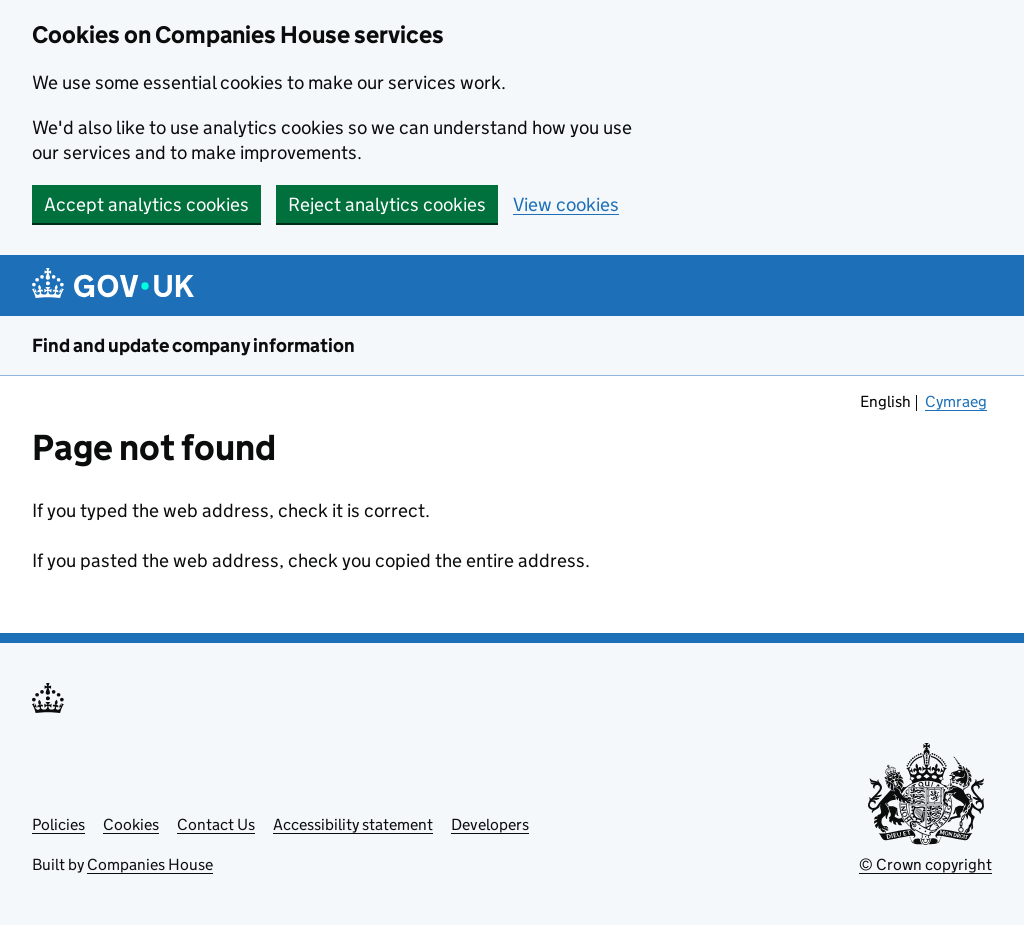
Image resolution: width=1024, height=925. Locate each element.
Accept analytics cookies (146, 204)
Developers (490, 824)
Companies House (150, 864)
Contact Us (216, 824)
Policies (58, 824)
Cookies (131, 824)
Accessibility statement (353, 824)
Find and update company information (193, 345)
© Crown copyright (925, 864)
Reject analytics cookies (387, 204)
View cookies (566, 204)
